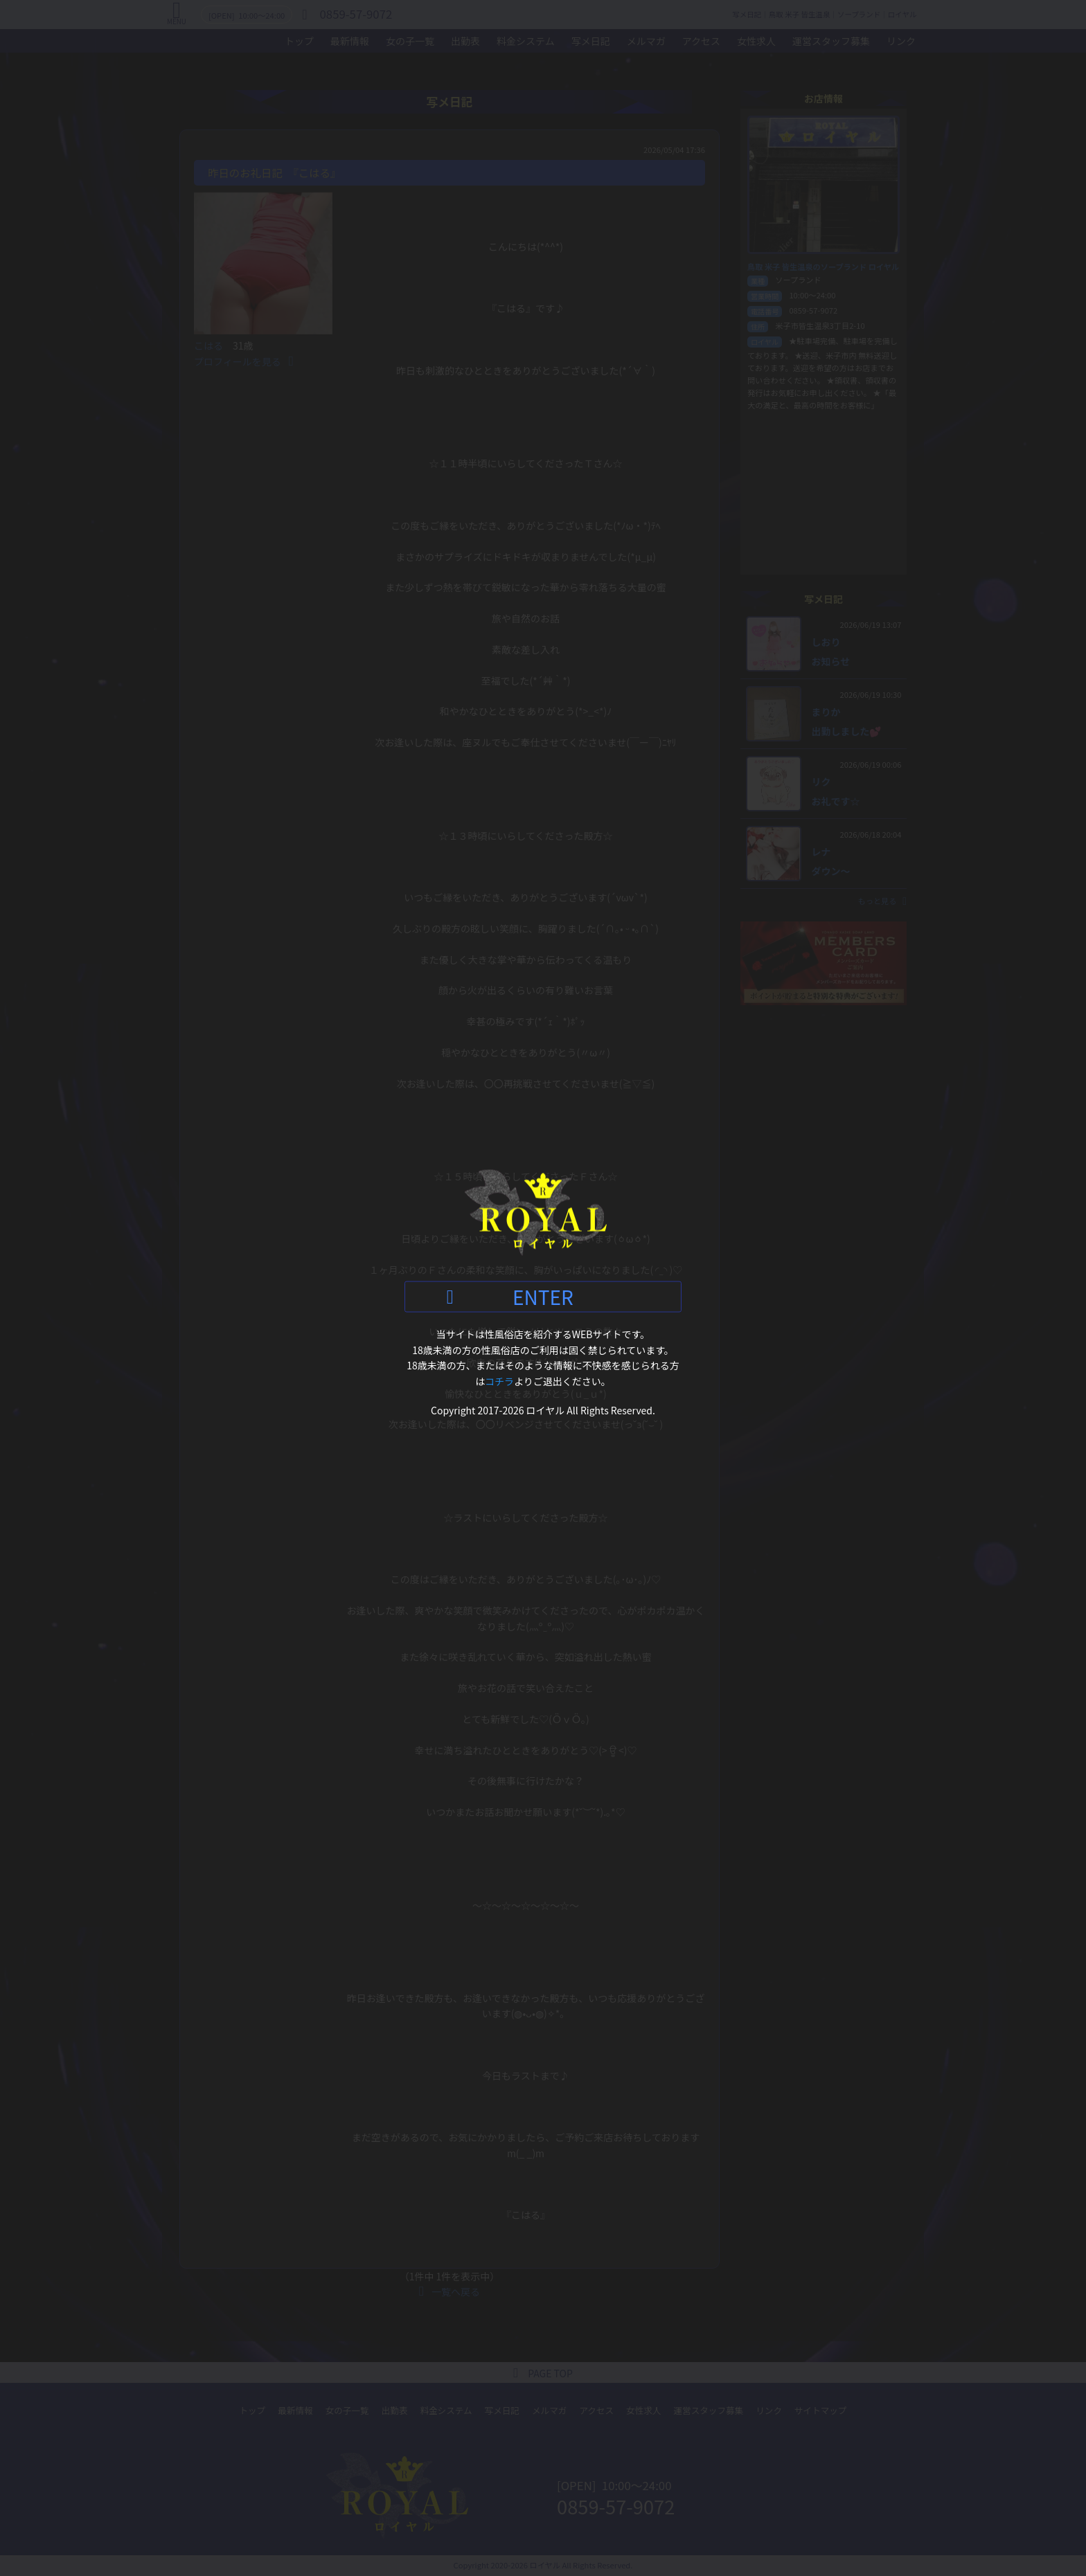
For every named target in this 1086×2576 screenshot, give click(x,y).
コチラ (499, 1380)
